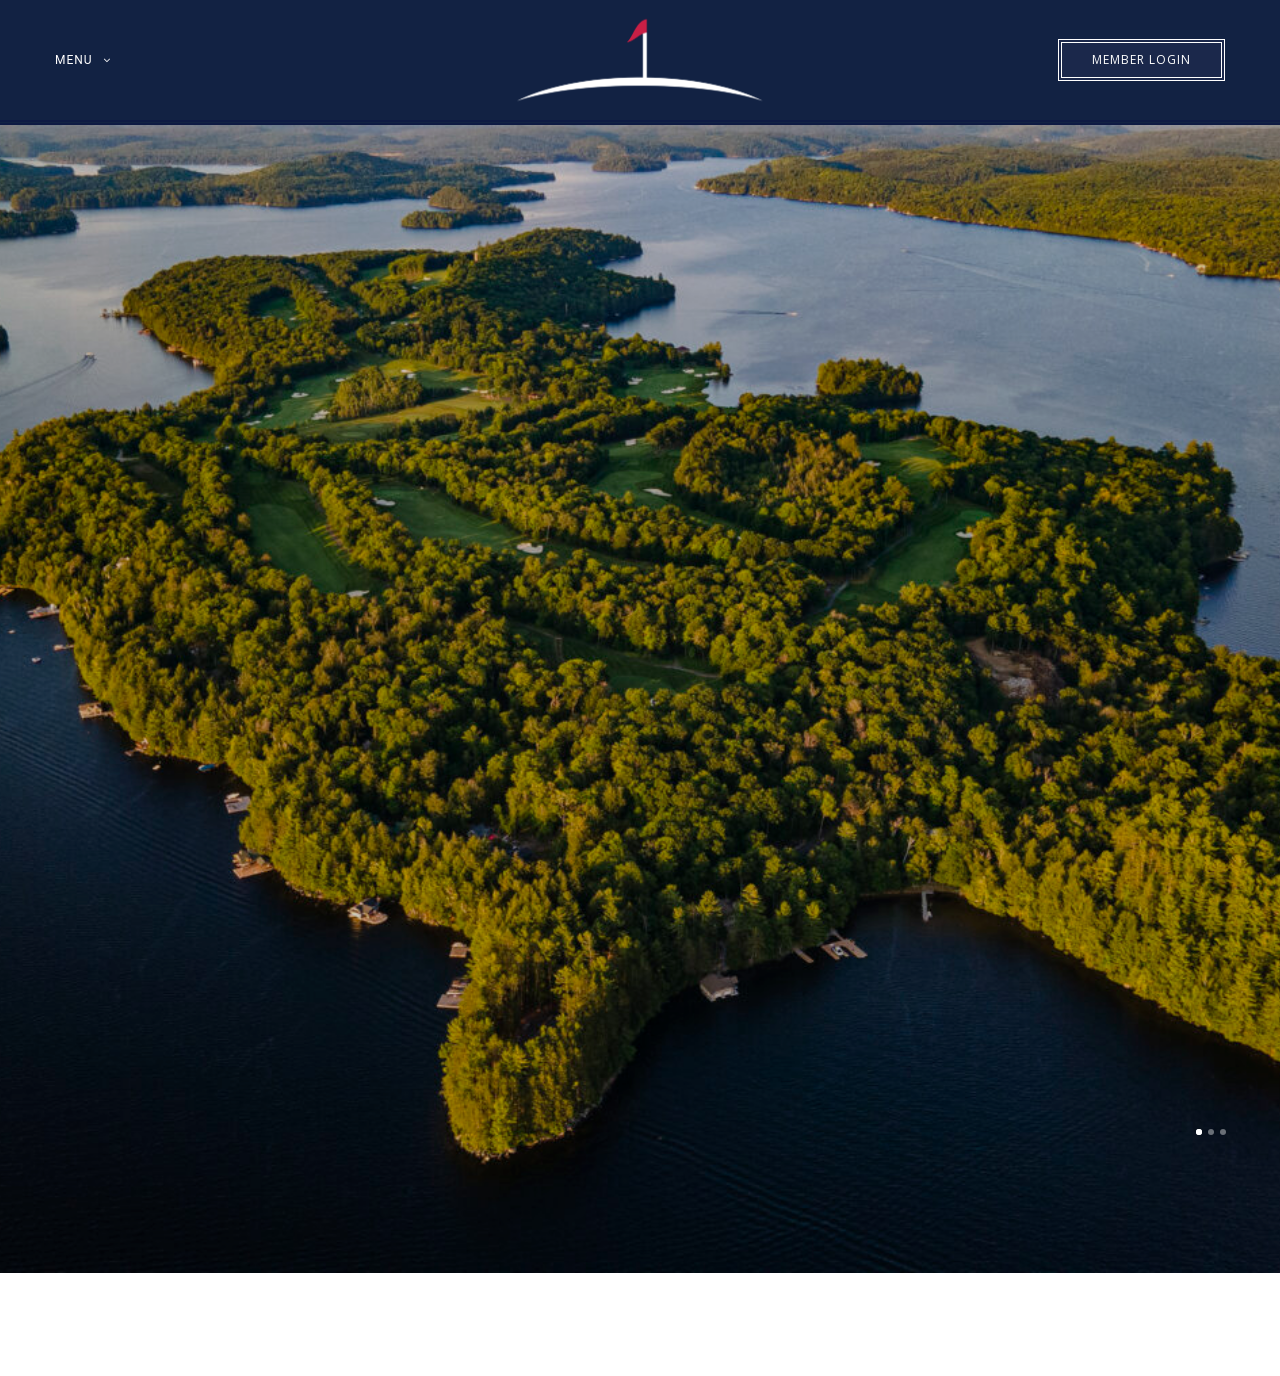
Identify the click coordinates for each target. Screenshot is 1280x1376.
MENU (74, 60)
